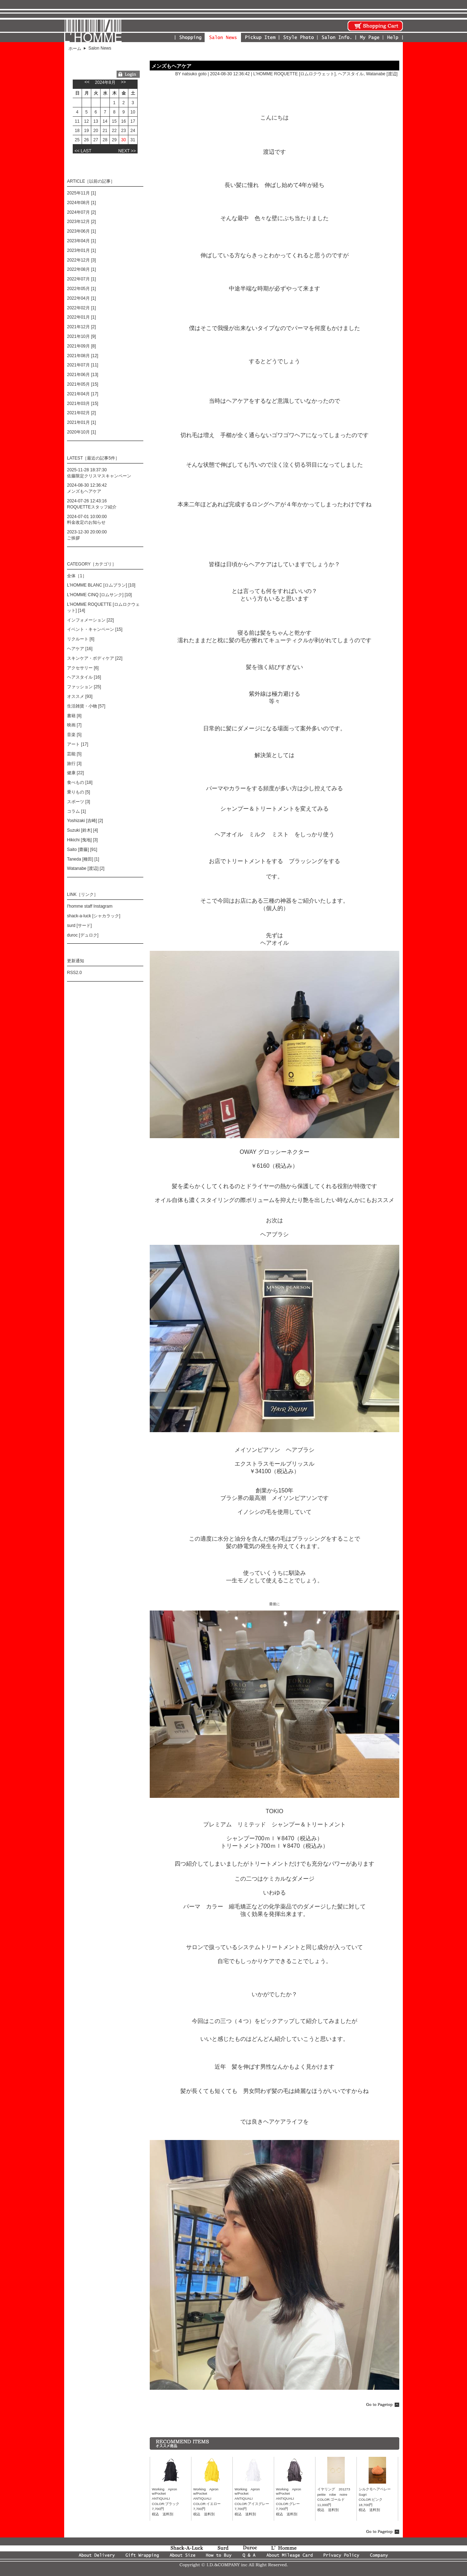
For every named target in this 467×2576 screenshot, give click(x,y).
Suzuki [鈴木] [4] (82, 830)
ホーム (74, 48)
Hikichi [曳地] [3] (82, 839)
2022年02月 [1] (81, 307)
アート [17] (77, 744)
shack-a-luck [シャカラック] (93, 915)
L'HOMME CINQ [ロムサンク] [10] (99, 594)
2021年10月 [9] (81, 336)
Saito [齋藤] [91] (82, 849)
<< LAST (83, 150)
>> (123, 82)
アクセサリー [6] (83, 667)
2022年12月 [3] (81, 260)
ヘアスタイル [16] (84, 677)
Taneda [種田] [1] (83, 859)
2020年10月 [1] (81, 432)
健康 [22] (75, 772)
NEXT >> (127, 150)
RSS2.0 (74, 972)
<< (86, 82)
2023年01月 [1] (81, 250)
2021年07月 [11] (82, 364)
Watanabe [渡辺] (381, 73)
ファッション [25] (84, 686)
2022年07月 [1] (81, 279)
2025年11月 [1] (81, 193)
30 (123, 139)
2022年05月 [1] (81, 288)
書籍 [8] (74, 715)
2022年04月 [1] (81, 298)
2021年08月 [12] (82, 355)
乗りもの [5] (78, 792)
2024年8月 (105, 82)
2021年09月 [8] (81, 346)
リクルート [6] (80, 639)
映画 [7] (74, 724)
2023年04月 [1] (81, 240)
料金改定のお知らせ (86, 522)
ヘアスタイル (351, 73)
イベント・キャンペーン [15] (94, 629)
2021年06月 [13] (82, 374)
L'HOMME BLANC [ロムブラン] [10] (101, 585)
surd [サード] (79, 925)
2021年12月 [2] (81, 326)
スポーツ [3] (78, 801)
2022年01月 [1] (81, 317)
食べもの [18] (79, 782)
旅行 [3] (74, 763)
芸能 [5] (74, 753)
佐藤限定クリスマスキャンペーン (99, 475)
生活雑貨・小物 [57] (86, 706)
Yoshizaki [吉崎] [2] (85, 820)
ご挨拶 (73, 538)
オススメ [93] (79, 696)
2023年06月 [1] (81, 231)
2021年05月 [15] (82, 384)
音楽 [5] (74, 734)
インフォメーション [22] (90, 620)
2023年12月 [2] (81, 221)
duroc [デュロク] (82, 935)
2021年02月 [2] (81, 412)
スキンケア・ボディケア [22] (94, 658)
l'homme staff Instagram (89, 906)
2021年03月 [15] (82, 403)
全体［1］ (77, 575)
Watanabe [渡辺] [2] (85, 868)
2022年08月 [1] (81, 269)
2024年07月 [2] (81, 212)
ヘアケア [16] (79, 648)
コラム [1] (76, 811)
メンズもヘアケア (171, 66)
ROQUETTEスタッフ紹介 (92, 506)
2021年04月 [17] (82, 393)
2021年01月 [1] (81, 422)
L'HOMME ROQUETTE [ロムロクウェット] (294, 73)
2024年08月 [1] (81, 202)
